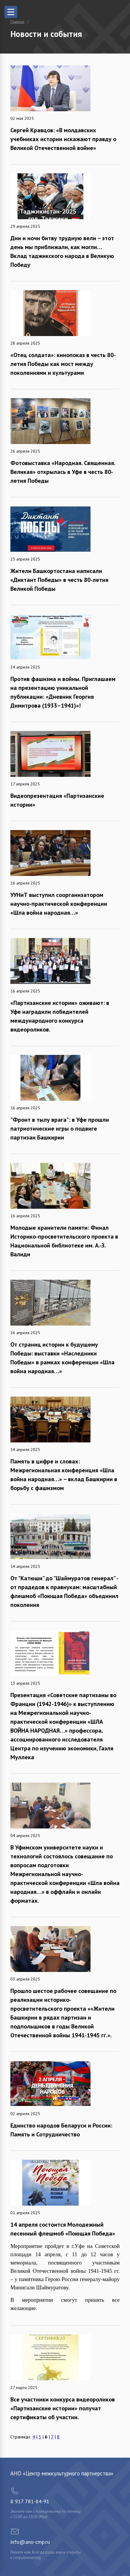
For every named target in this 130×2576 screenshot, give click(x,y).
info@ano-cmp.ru (30, 2541)
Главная (17, 21)
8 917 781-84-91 (29, 2501)
